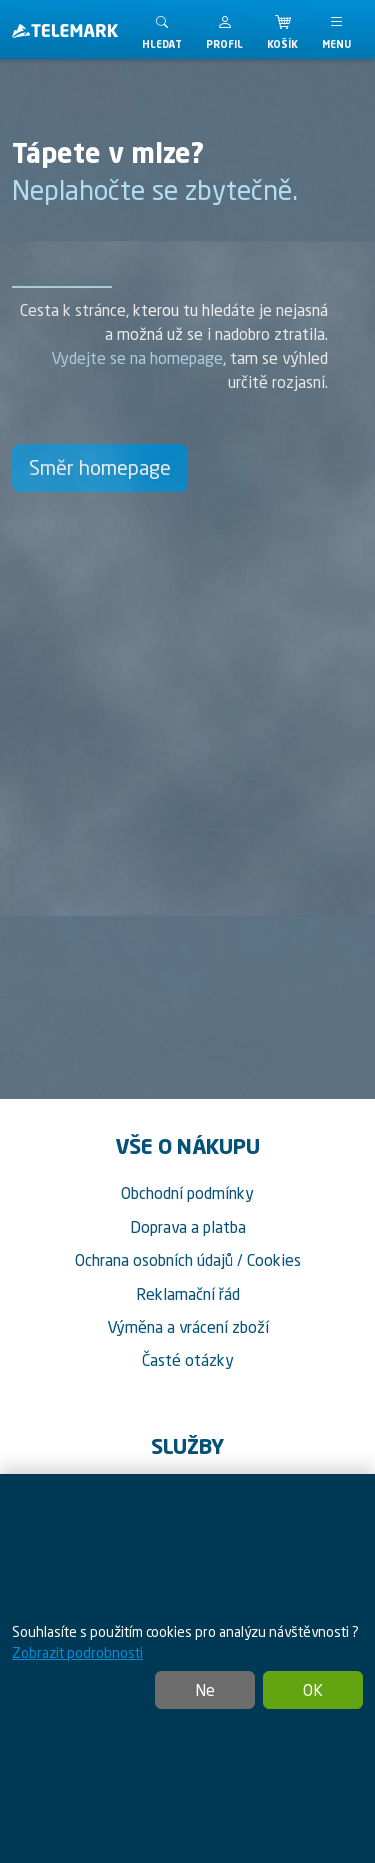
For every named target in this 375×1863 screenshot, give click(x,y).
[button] (224, 29)
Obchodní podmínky (187, 1193)
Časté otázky (188, 1360)
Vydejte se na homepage (137, 358)
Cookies (274, 1260)
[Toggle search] (162, 29)
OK (313, 1690)
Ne (205, 1690)
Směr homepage (100, 467)
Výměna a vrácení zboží (188, 1327)
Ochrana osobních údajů (154, 1260)
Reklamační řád (188, 1294)
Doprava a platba (188, 1227)
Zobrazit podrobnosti (77, 1652)
